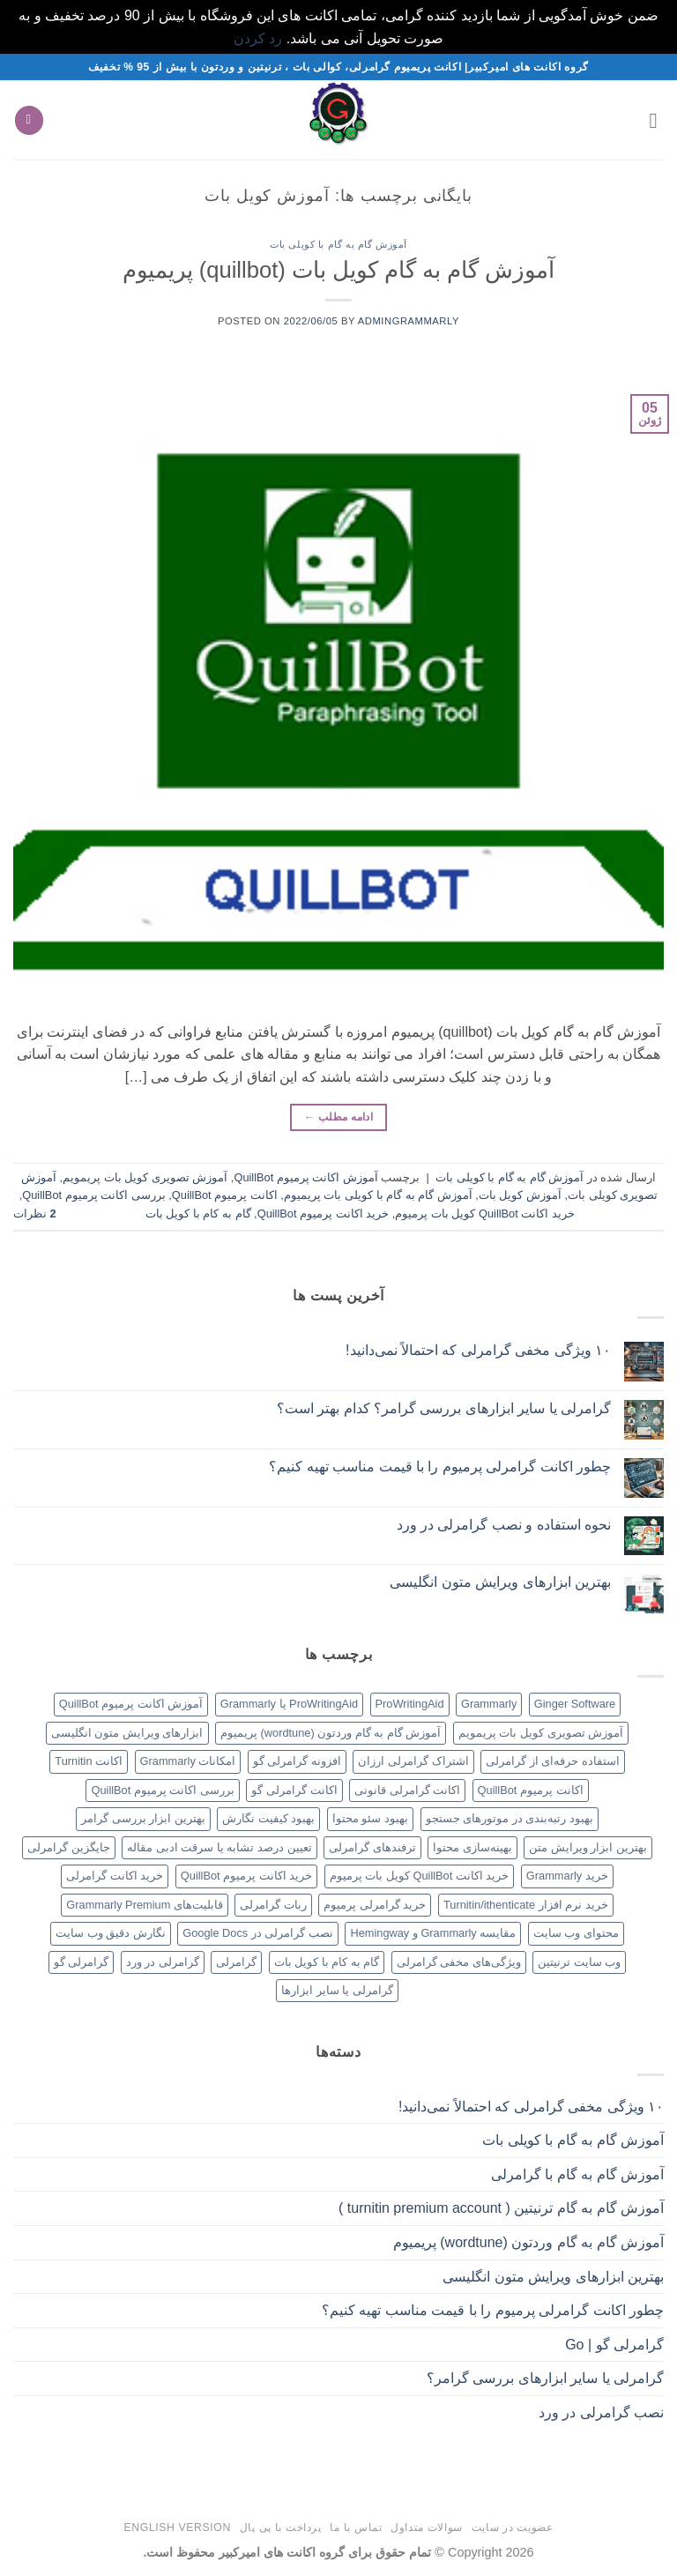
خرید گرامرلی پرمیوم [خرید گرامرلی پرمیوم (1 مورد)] (375, 1904)
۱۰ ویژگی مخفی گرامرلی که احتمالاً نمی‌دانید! (478, 1350)
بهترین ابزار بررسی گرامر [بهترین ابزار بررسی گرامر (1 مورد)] (143, 1818)
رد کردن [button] (258, 38)
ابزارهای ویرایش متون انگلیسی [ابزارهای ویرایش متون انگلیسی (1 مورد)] (127, 1732)
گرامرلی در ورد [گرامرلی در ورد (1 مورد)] (162, 1962)
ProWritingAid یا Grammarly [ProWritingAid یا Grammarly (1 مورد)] (289, 1703)
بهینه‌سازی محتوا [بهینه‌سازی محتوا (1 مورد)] (472, 1847)
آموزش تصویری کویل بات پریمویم (145, 1177)
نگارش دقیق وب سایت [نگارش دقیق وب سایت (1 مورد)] (111, 1932)
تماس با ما (356, 2527)
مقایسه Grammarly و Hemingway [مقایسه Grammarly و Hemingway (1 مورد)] (433, 1932)
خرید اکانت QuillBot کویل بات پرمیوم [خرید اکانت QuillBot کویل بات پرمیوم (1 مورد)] (420, 1875)
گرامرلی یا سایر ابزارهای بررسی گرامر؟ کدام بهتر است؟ (444, 1408)
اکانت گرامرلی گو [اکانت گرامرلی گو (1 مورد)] (294, 1790)
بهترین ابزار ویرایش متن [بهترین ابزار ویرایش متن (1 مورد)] (588, 1847)
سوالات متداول (427, 2527)
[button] (653, 120)
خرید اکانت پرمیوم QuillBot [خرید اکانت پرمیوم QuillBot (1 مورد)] (246, 1875)
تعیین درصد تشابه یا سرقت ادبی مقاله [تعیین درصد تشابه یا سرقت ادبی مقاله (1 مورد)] (219, 1847)
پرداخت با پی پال (281, 2527)
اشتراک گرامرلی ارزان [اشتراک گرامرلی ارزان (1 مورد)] (413, 1761)
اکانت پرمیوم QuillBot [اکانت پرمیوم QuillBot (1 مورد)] (531, 1790)
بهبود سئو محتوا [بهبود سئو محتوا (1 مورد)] (370, 1818)
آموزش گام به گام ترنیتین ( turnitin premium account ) (501, 2207)
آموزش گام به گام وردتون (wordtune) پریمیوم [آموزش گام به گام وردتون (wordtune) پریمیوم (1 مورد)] (331, 1732)
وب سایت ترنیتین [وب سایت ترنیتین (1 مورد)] (579, 1962)
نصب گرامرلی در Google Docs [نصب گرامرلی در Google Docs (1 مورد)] (257, 1932)
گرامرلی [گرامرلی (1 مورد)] (236, 1962)
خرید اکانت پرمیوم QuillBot (323, 1213)
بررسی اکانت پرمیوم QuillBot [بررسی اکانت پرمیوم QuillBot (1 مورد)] (162, 1790)
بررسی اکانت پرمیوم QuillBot (93, 1195)
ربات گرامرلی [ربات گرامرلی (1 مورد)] (273, 1904)
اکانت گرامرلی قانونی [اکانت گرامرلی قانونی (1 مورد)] (407, 1790)
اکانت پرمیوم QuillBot (225, 1195)
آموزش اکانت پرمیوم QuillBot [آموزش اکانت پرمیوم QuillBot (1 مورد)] (131, 1703)
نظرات (34, 1213)
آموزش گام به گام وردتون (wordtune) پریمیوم (528, 2242)
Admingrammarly (408, 321)
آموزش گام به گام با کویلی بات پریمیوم (378, 1195)
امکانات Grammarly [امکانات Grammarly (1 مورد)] (188, 1761)
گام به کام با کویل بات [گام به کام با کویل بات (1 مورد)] (327, 1962)
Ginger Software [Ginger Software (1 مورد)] (574, 1703)
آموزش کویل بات (520, 1195)
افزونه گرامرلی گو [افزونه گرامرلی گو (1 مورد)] (297, 1761)
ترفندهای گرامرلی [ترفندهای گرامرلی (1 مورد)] (372, 1847)
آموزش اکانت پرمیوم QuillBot (305, 1177)
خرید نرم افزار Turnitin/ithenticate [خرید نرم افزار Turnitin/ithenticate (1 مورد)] (525, 1904)
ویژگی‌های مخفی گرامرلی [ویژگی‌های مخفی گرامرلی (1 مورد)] (459, 1962)
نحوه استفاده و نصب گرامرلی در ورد (504, 1524)
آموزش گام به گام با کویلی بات (338, 244)
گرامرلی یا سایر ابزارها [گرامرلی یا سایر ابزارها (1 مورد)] (337, 1990)
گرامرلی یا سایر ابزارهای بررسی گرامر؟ (545, 2378)
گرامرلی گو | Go (614, 2344)
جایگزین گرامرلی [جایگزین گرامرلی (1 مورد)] (68, 1847)
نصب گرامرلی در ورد (601, 2412)
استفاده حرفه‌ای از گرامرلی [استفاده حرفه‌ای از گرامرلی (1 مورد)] (553, 1761)
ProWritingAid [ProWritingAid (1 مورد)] (410, 1703)
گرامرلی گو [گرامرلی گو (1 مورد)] (81, 1962)
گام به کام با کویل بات (198, 1213)
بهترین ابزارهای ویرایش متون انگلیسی (500, 1582)
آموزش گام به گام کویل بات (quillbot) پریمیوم (339, 269)
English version (177, 2527)
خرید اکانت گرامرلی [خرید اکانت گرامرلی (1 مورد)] (114, 1875)
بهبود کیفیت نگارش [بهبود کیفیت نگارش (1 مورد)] (268, 1818)
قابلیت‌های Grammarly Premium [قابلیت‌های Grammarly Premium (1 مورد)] (144, 1904)
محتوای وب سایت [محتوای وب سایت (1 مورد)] (576, 1932)
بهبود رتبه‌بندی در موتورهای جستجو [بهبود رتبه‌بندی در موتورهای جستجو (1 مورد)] (509, 1818)
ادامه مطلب (338, 1117)
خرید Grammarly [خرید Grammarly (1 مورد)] (567, 1875)
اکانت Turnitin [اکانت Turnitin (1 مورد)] (89, 1761)
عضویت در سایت (513, 2527)
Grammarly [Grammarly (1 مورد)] (489, 1703)
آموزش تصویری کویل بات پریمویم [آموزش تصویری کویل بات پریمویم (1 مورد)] (540, 1732)
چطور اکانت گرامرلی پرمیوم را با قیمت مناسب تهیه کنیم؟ (440, 1466)
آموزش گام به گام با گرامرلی (577, 2174)
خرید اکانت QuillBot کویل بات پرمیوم (485, 1213)
